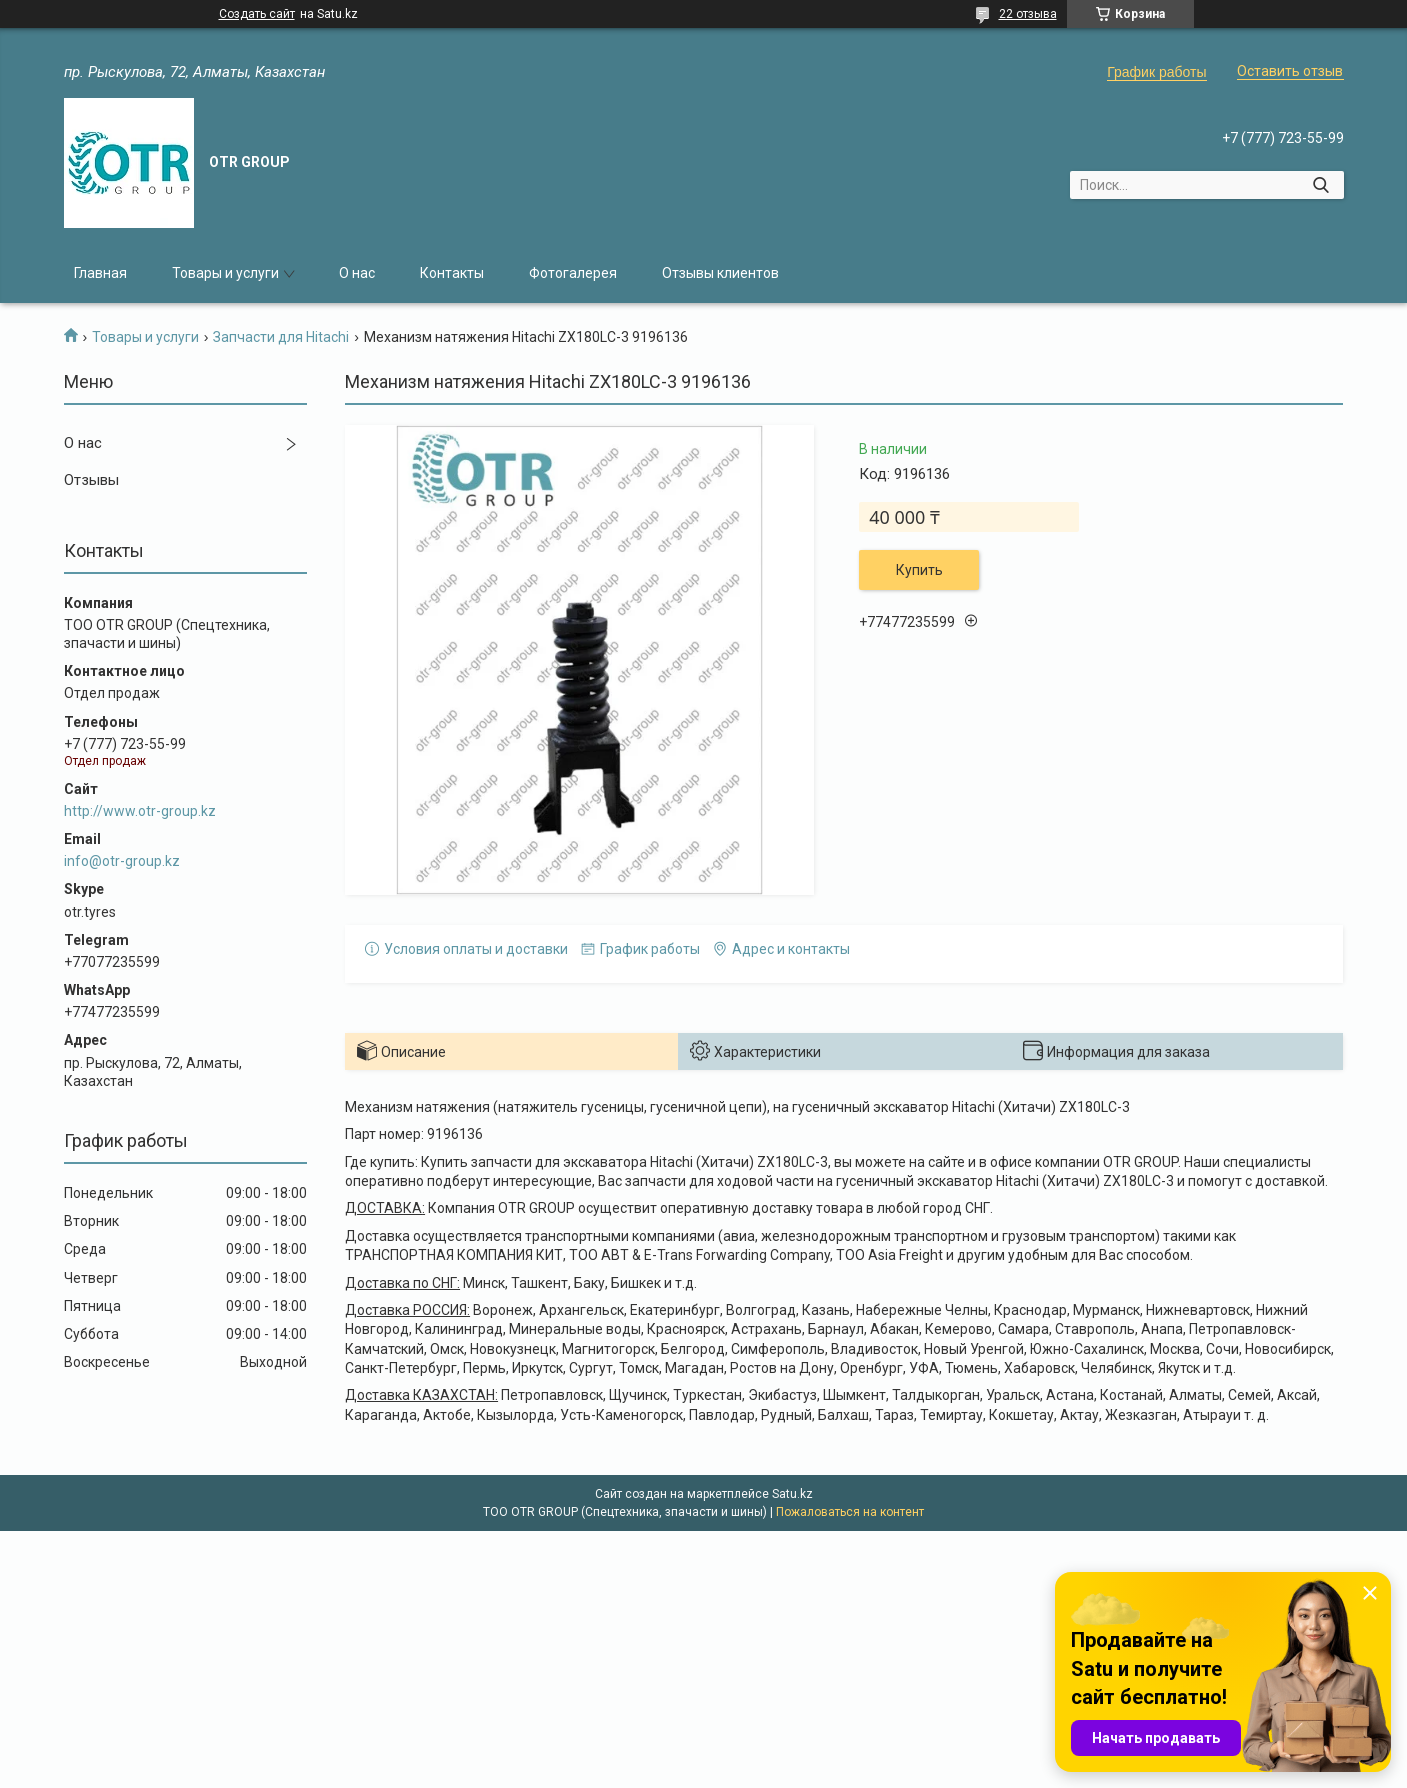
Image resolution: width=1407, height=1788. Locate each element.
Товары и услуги (225, 273)
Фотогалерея (573, 273)
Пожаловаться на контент (850, 1512)
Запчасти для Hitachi (281, 337)
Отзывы (91, 480)
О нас (357, 273)
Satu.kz (792, 1494)
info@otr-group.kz (122, 861)
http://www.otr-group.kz (140, 811)
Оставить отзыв (1290, 71)
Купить (919, 570)
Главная (100, 273)
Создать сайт (257, 14)
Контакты (452, 273)
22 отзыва (1028, 14)
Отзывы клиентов (720, 273)
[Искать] (1321, 185)
